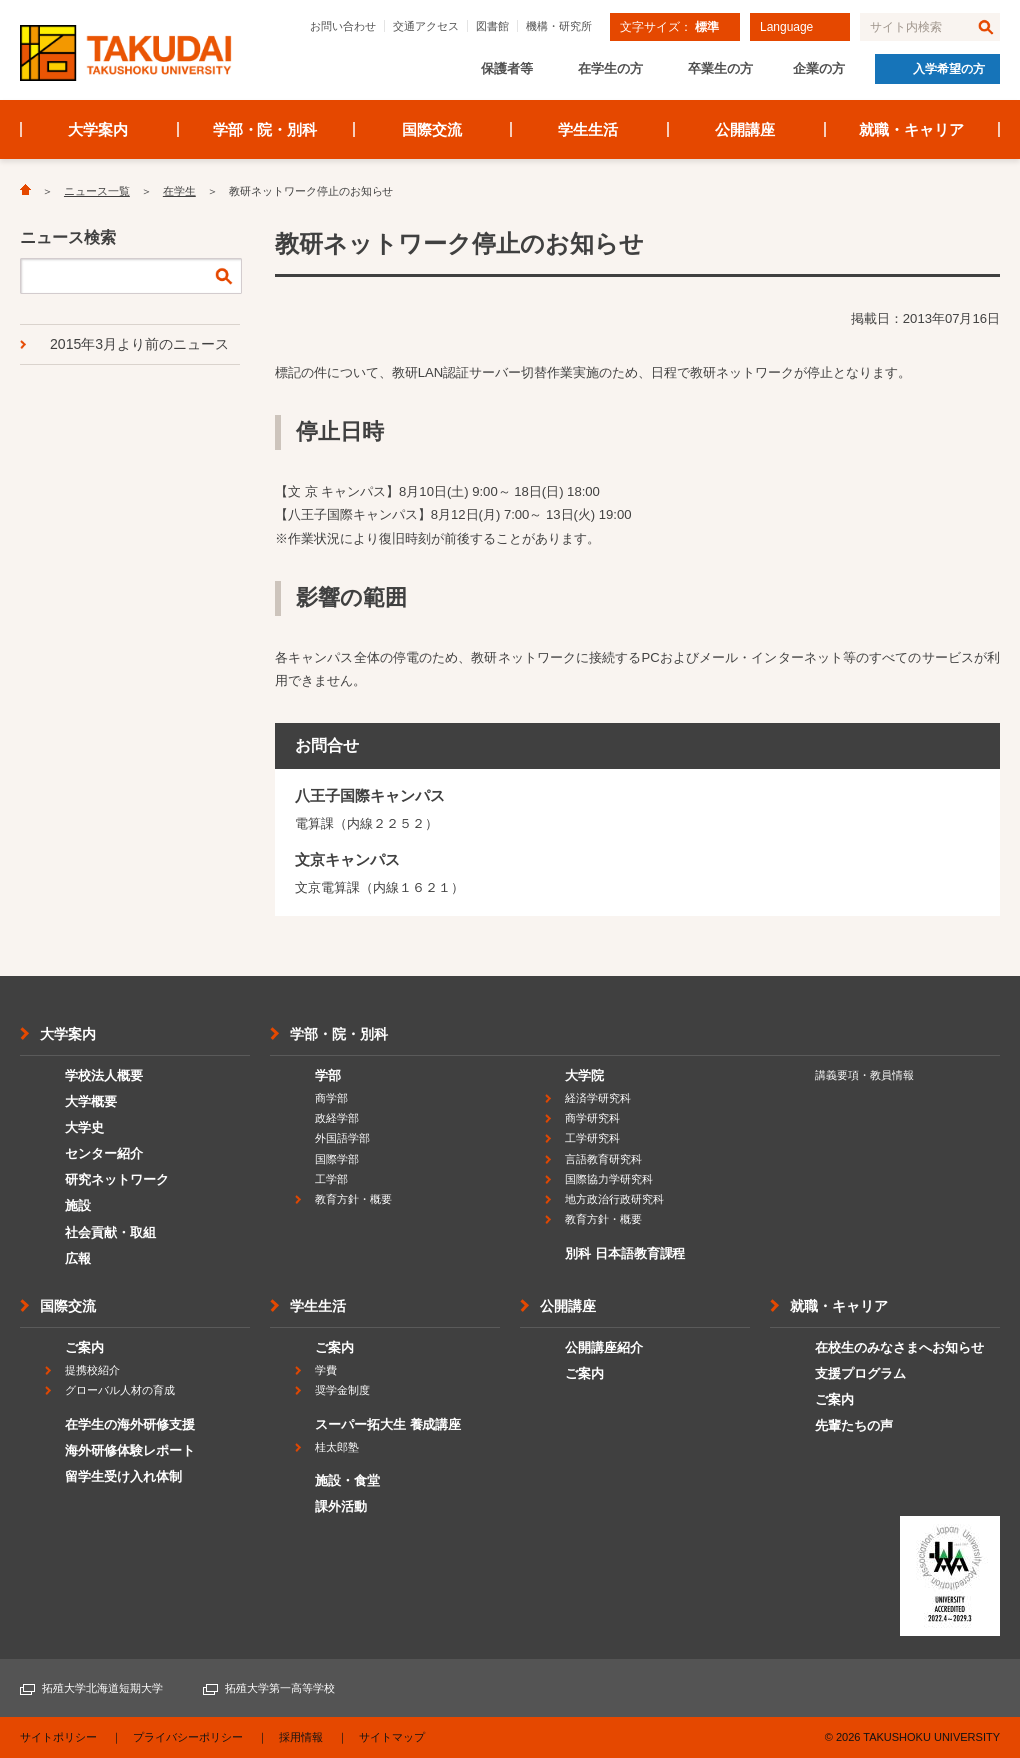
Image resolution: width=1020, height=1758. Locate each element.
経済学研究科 (598, 1098)
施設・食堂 (347, 1480)
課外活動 (341, 1506)
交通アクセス (426, 26)
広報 (78, 1258)
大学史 (84, 1127)
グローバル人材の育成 (120, 1390)
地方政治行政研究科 (614, 1199)
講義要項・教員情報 (864, 1075)
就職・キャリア (911, 129)
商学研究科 (592, 1118)
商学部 (331, 1098)
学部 (328, 1075)
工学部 (331, 1179)
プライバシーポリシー (188, 1737)
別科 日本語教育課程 (625, 1253)
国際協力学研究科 (609, 1179)
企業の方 (819, 68)
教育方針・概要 (353, 1199)
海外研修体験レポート (130, 1450)
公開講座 (745, 129)
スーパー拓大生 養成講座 (388, 1424)
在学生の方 (610, 68)
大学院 (584, 1075)
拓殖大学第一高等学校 (280, 1688)
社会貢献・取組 (110, 1232)
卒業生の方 (720, 68)
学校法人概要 (104, 1075)
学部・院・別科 (265, 129)
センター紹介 (104, 1153)
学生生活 (588, 129)
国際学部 (337, 1159)
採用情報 (301, 1737)
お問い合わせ (343, 26)
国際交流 (432, 129)
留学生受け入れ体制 (123, 1476)
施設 (78, 1205)
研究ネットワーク (117, 1179)
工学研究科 (592, 1138)
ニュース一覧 (97, 191)
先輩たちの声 (854, 1425)
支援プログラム (860, 1373)
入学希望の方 (949, 69)
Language (786, 27)
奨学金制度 (342, 1390)
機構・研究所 (559, 26)
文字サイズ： (669, 27)
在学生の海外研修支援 (130, 1424)
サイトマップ (392, 1737)
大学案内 (98, 129)
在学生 (179, 191)
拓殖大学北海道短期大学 (102, 1688)
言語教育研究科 (603, 1159)
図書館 (492, 26)
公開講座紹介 (604, 1347)
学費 (326, 1370)
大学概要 (91, 1101)
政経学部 (337, 1118)
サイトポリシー (58, 1737)
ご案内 (84, 1347)
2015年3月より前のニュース (139, 344)
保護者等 (507, 68)
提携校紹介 (92, 1370)
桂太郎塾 (337, 1447)
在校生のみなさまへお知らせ (899, 1347)
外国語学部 (342, 1138)
